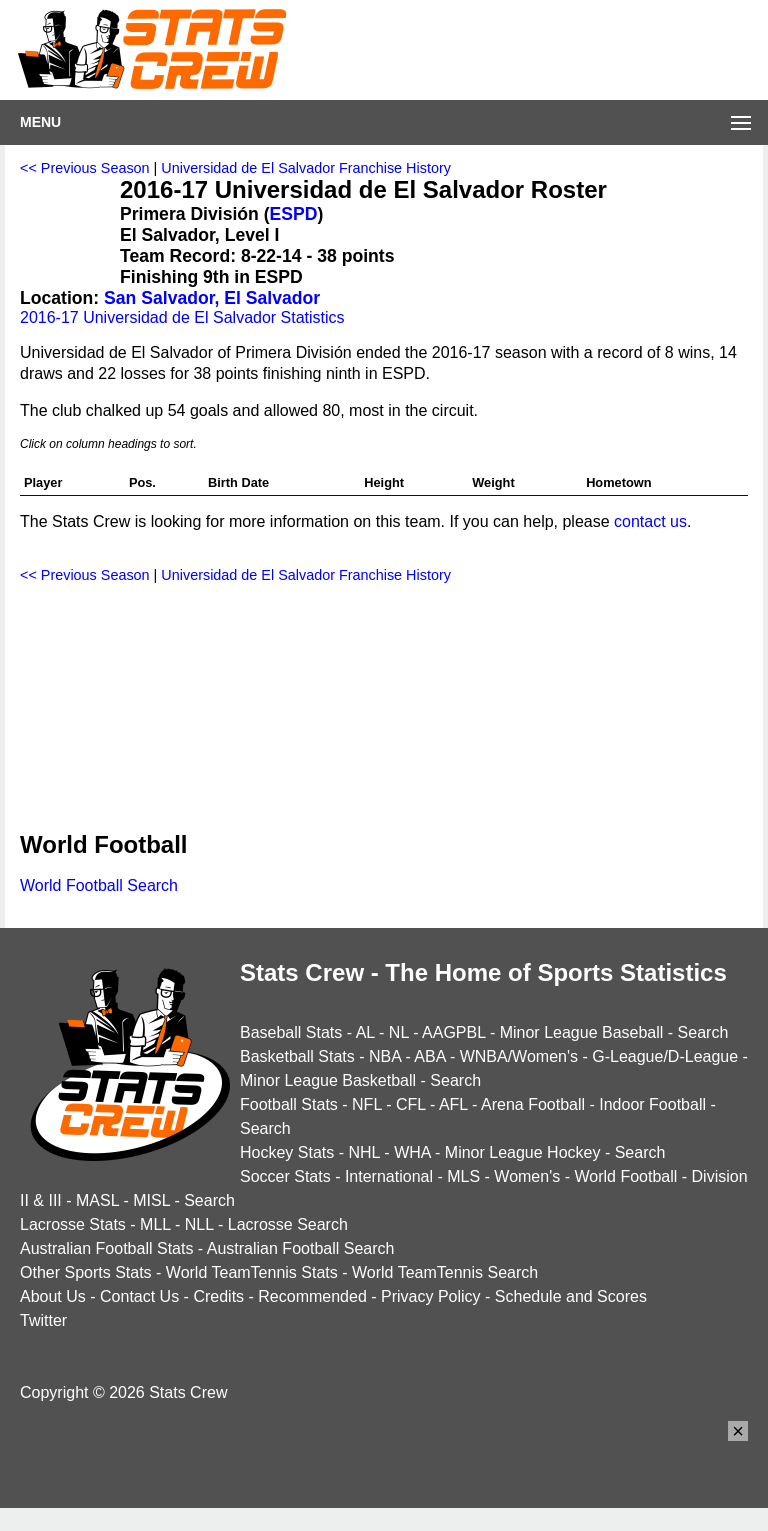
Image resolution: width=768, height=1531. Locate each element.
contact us (650, 521)
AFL (453, 1104)
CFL (411, 1104)
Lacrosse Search (288, 1224)
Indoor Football (652, 1104)
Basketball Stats (297, 1056)
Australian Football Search (301, 1248)
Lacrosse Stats (73, 1224)
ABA (429, 1056)
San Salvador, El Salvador (212, 298)
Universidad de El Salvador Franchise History (306, 168)
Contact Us (139, 1296)
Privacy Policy (431, 1296)
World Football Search (99, 885)
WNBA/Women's (519, 1056)
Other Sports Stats (86, 1272)
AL (365, 1032)
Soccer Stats (285, 1176)
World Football (625, 1176)
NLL (199, 1224)
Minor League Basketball (328, 1080)
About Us (53, 1296)
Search (703, 1032)
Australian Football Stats (106, 1248)
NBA (385, 1056)
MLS (463, 1176)
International (389, 1176)
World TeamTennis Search (445, 1272)
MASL (97, 1200)
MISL (151, 1200)
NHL (363, 1152)
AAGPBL (453, 1032)
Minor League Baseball (582, 1032)
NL (399, 1032)
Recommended (312, 1296)
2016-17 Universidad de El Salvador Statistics (182, 317)
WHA (412, 1152)
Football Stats (289, 1104)
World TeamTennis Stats (252, 1272)
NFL (367, 1104)
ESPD (294, 214)
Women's (527, 1176)
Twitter (43, 1320)
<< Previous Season (85, 168)
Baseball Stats (291, 1032)
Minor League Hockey (523, 1152)
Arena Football (533, 1104)
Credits (218, 1296)
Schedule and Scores (571, 1296)
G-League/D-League (665, 1056)
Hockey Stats (287, 1152)
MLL (155, 1224)
